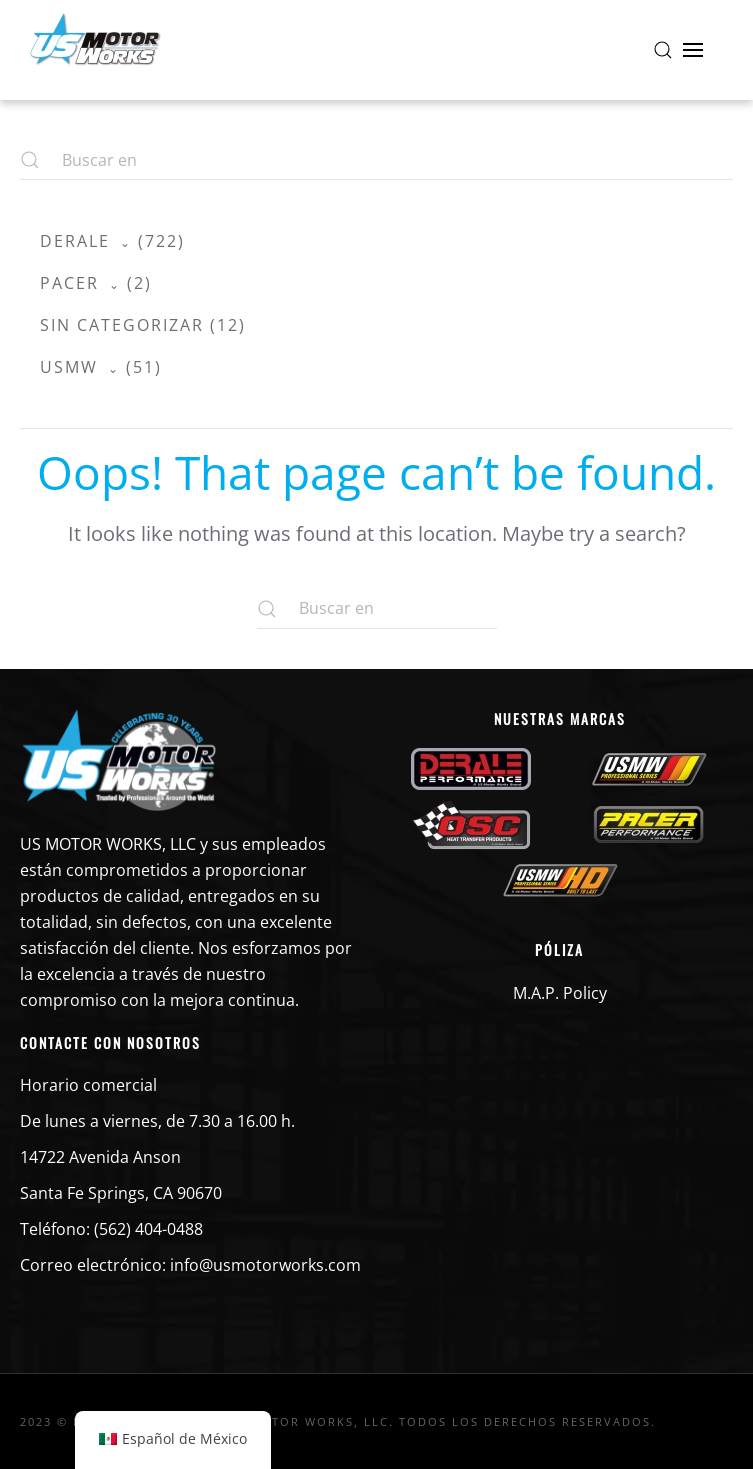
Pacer (69, 283)
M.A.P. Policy (560, 993)
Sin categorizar (122, 325)
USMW (69, 367)
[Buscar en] (377, 609)
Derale (75, 241)
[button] (663, 50)
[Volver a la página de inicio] (95, 50)
